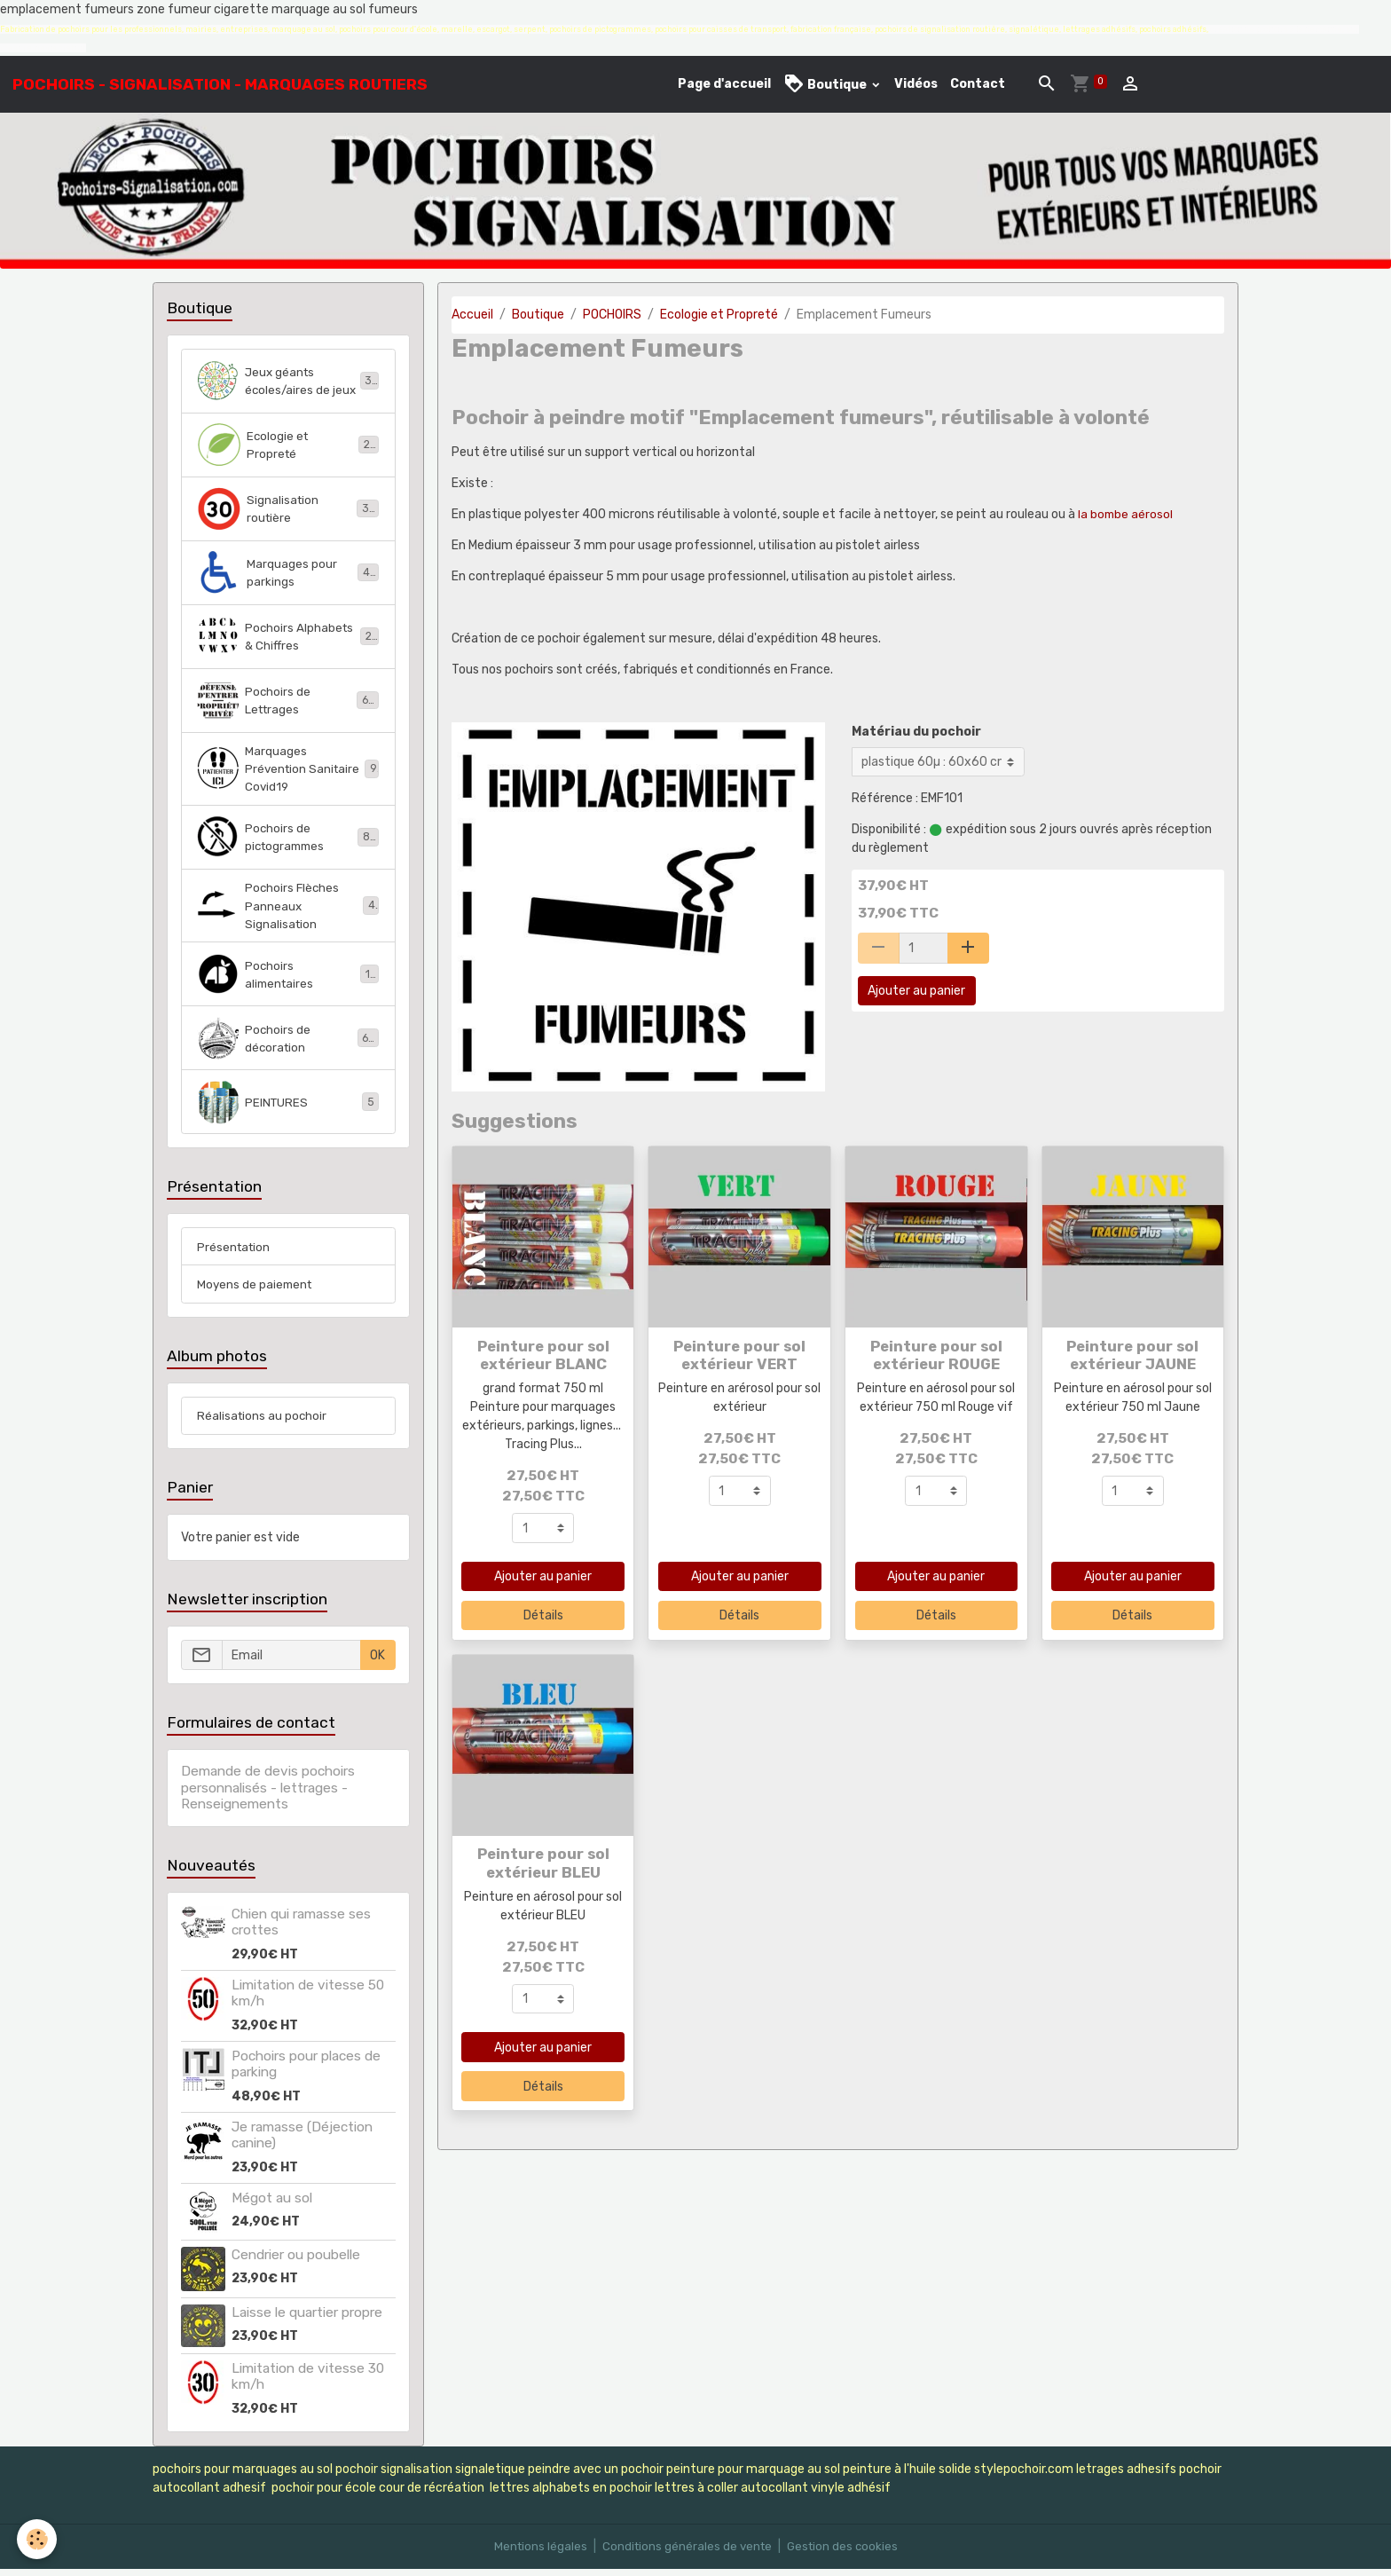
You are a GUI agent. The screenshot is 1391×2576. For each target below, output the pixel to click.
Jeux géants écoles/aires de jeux (288, 380)
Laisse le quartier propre (307, 2320)
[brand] (220, 84)
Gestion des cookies (845, 2553)
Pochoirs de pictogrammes (288, 839)
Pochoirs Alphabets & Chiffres (288, 636)
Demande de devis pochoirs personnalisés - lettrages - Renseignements (268, 1795)
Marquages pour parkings (288, 572)
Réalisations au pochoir (263, 1422)
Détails (543, 1615)
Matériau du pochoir (916, 731)
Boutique (826, 84)
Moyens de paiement (256, 1290)
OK (377, 1662)
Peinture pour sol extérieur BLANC (543, 1355)
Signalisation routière (288, 508)
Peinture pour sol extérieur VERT (739, 1355)
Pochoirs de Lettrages (288, 700)
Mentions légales (536, 2553)
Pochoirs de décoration (288, 1042)
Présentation (235, 1252)
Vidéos (916, 83)
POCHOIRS (612, 314)
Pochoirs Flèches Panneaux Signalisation (288, 909)
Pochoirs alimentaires (288, 979)
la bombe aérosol (1127, 514)
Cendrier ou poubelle (296, 2262)
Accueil (472, 314)
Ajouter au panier (916, 990)
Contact (977, 83)
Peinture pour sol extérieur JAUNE (1132, 1355)
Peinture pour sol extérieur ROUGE (936, 1355)
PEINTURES (288, 1106)
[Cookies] (38, 2539)
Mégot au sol (272, 2205)
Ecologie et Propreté (719, 314)
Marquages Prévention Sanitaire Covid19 (288, 770)
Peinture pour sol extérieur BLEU (543, 1862)
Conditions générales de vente (686, 2553)
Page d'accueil (724, 83)
